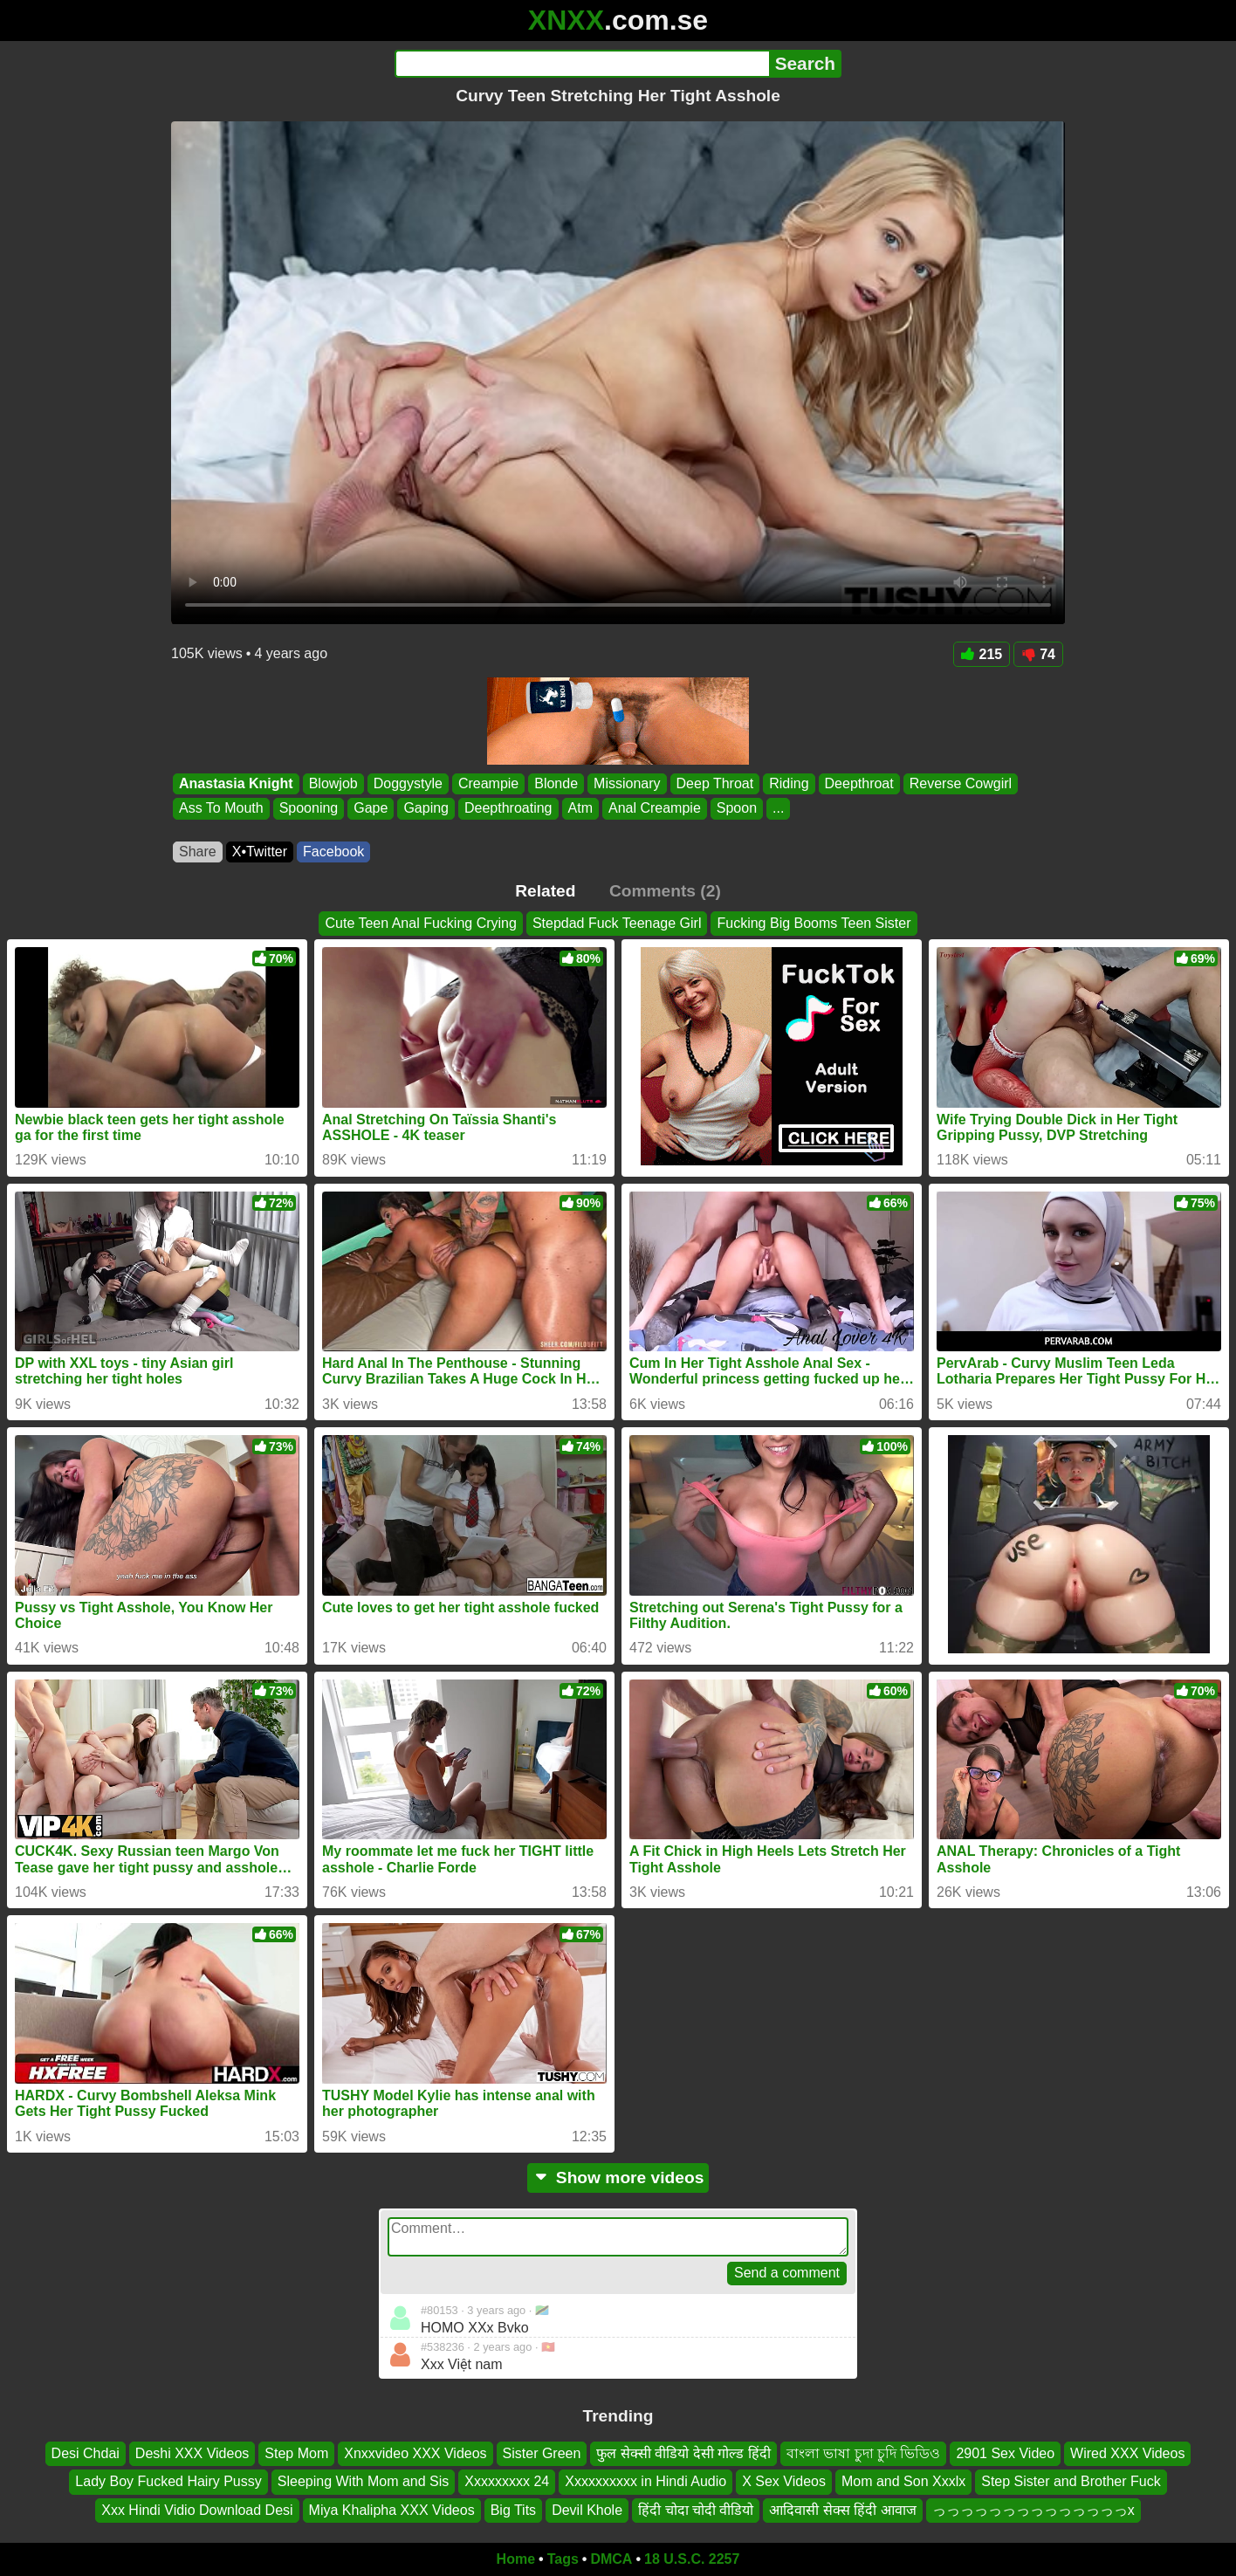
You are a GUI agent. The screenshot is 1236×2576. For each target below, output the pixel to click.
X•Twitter (259, 851)
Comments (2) (665, 891)
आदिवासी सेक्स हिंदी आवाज (842, 2510)
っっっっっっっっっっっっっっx (1033, 2510)
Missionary (627, 783)
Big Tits (513, 2510)
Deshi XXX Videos (192, 2453)
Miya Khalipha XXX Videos (392, 2510)
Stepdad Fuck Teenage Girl (617, 923)
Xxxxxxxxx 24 (506, 2481)
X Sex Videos (784, 2481)
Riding (788, 783)
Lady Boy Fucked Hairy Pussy (168, 2481)
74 (1038, 654)
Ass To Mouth (221, 808)
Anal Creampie (654, 808)
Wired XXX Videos (1127, 2453)
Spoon (737, 808)
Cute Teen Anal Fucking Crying (420, 923)
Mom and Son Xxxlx (903, 2481)
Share (197, 851)
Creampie (488, 783)
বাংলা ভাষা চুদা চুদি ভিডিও (863, 2453)
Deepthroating (508, 808)
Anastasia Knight (236, 783)
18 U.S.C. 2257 (691, 2559)
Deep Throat (715, 783)
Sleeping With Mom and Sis (364, 2481)
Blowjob (333, 783)
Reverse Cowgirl (961, 783)
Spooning (309, 808)
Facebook (333, 851)
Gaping (426, 808)
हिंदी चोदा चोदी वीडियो (695, 2510)
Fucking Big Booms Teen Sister (813, 923)
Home (516, 2559)
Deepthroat (859, 783)
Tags (563, 2559)
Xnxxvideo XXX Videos (415, 2453)
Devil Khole (587, 2510)
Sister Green (542, 2453)
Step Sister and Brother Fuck (1070, 2481)
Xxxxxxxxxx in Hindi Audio (645, 2481)
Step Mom (296, 2453)
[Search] (582, 64)
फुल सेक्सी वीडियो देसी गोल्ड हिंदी (683, 2453)
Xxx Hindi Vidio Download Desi (196, 2510)
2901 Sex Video (1005, 2453)
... (778, 808)
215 (982, 654)
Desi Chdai (86, 2453)
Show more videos (618, 2177)
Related (545, 891)
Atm (580, 808)
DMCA (611, 2559)
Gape (371, 808)
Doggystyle (408, 783)
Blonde (556, 783)
